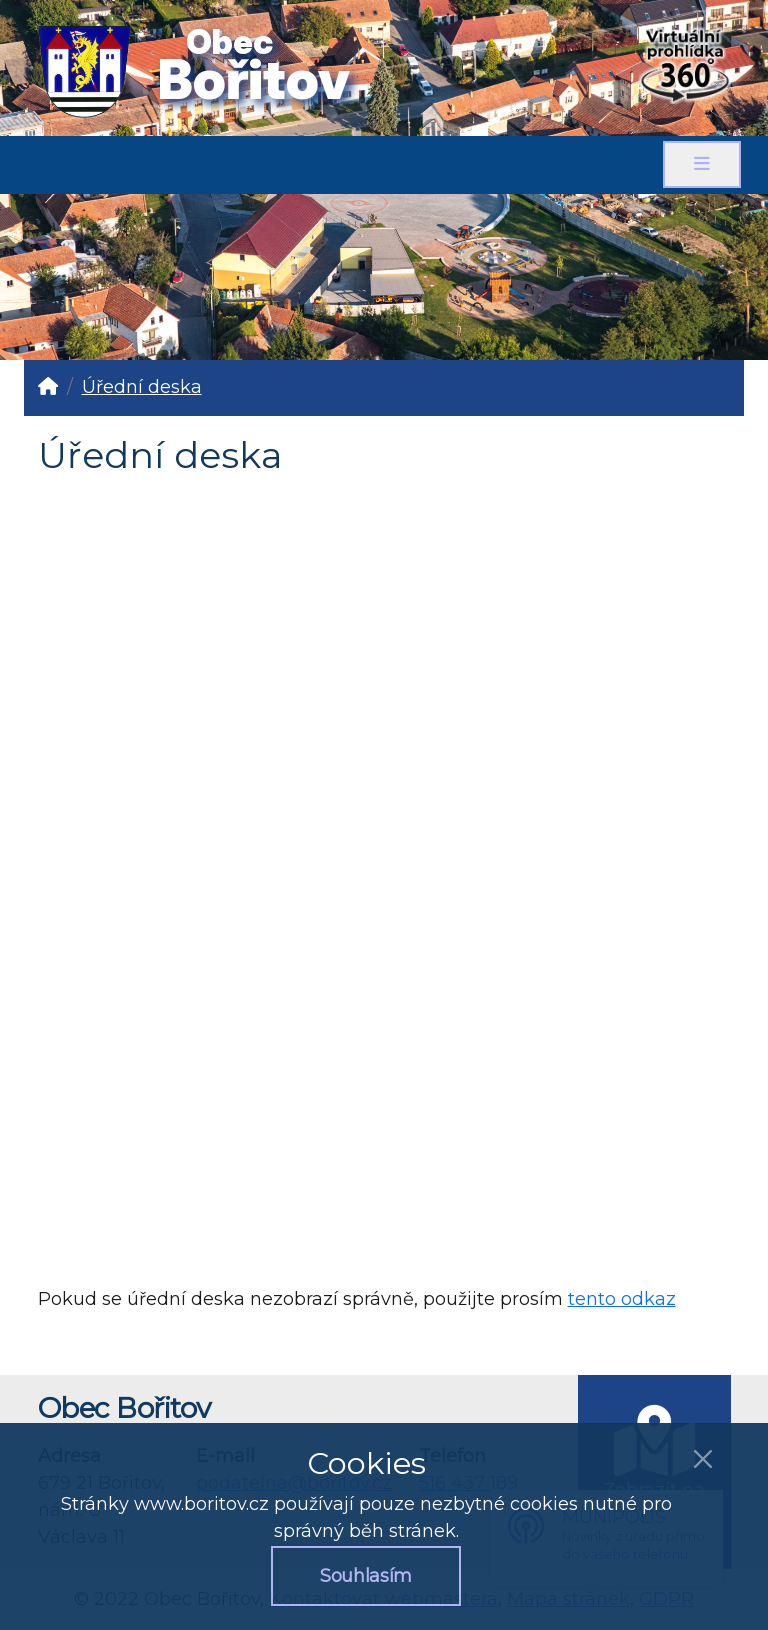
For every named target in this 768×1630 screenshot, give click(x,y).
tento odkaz (622, 1299)
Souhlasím (366, 1576)
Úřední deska (142, 387)
